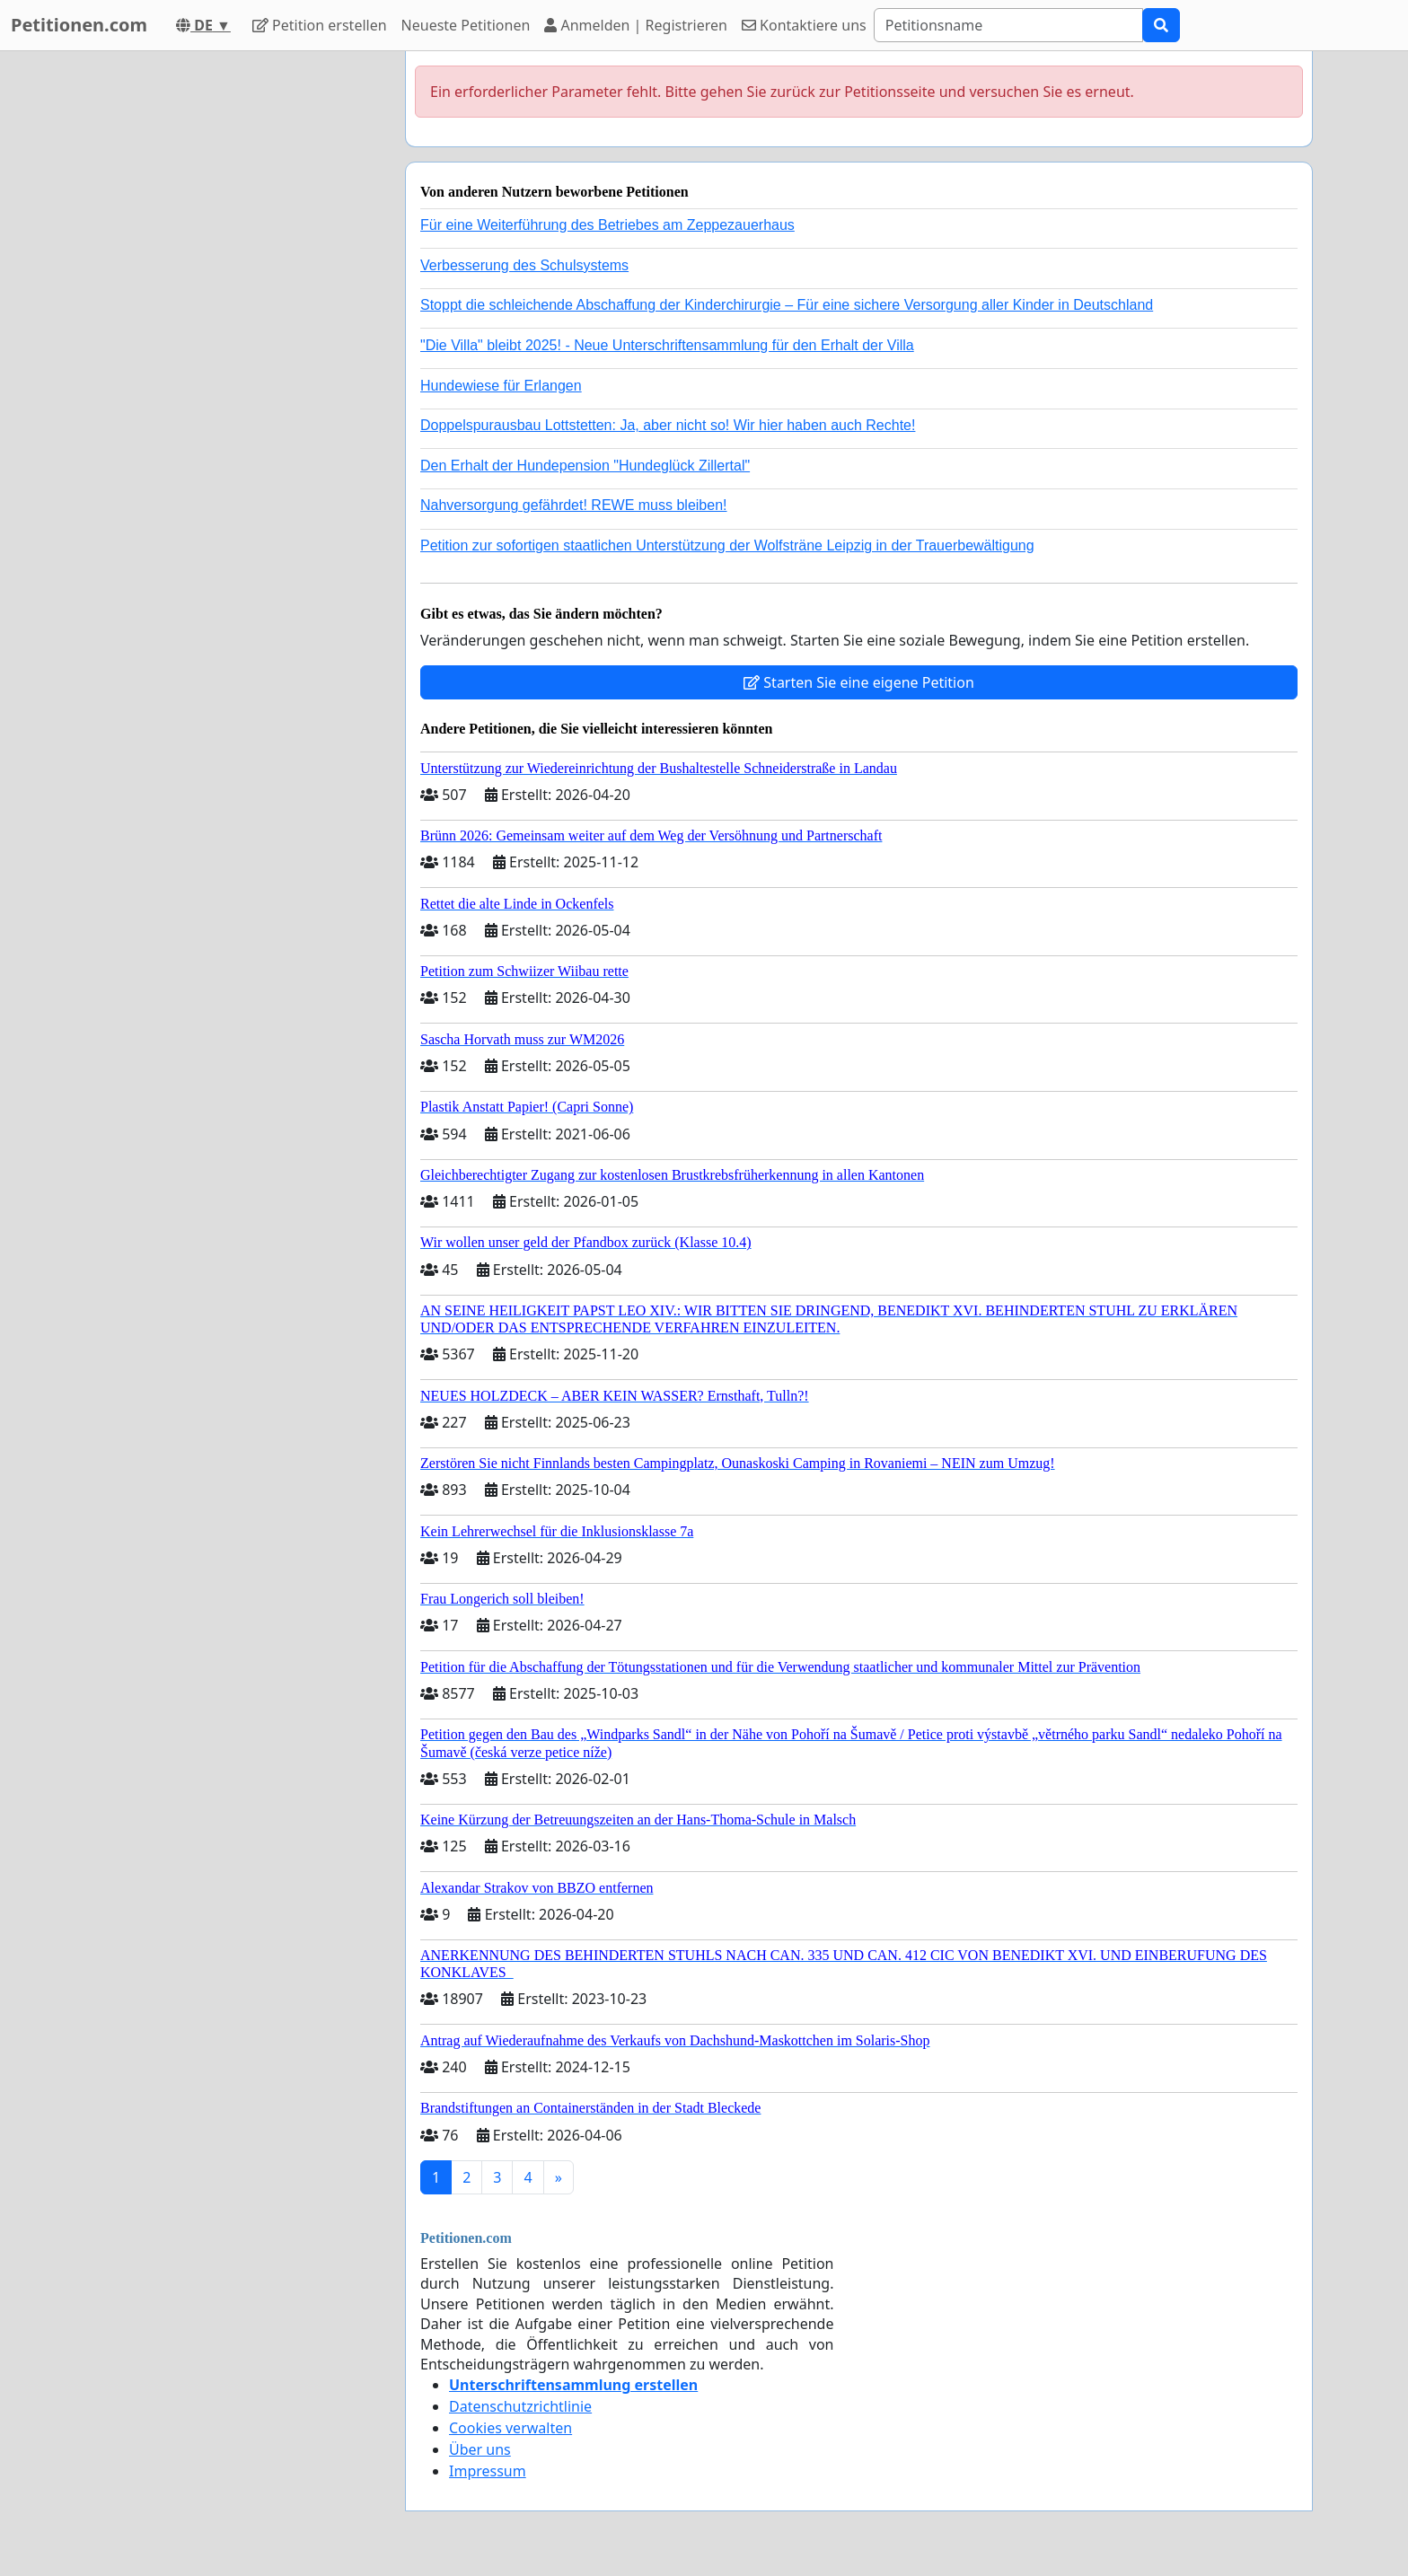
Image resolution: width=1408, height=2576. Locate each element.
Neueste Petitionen (466, 25)
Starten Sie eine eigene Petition (859, 682)
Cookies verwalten (510, 2428)
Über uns (480, 2449)
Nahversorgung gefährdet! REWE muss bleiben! (573, 505)
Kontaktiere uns (804, 25)
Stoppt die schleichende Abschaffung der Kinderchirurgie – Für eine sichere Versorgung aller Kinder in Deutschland (786, 304)
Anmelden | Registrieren (635, 25)
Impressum (487, 2471)
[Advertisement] (230, 320)
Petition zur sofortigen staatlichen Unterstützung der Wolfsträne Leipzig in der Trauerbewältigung (727, 545)
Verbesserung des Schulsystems (524, 265)
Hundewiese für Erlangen (501, 385)
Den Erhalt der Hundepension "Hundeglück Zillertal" (585, 465)
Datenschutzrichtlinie (520, 2406)
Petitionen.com (79, 25)
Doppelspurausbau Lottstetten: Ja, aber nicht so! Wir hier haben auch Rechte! (667, 425)
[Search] (1008, 25)
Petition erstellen (319, 25)
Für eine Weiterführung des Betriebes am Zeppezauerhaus (607, 225)
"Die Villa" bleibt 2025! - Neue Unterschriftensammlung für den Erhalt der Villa (667, 345)
